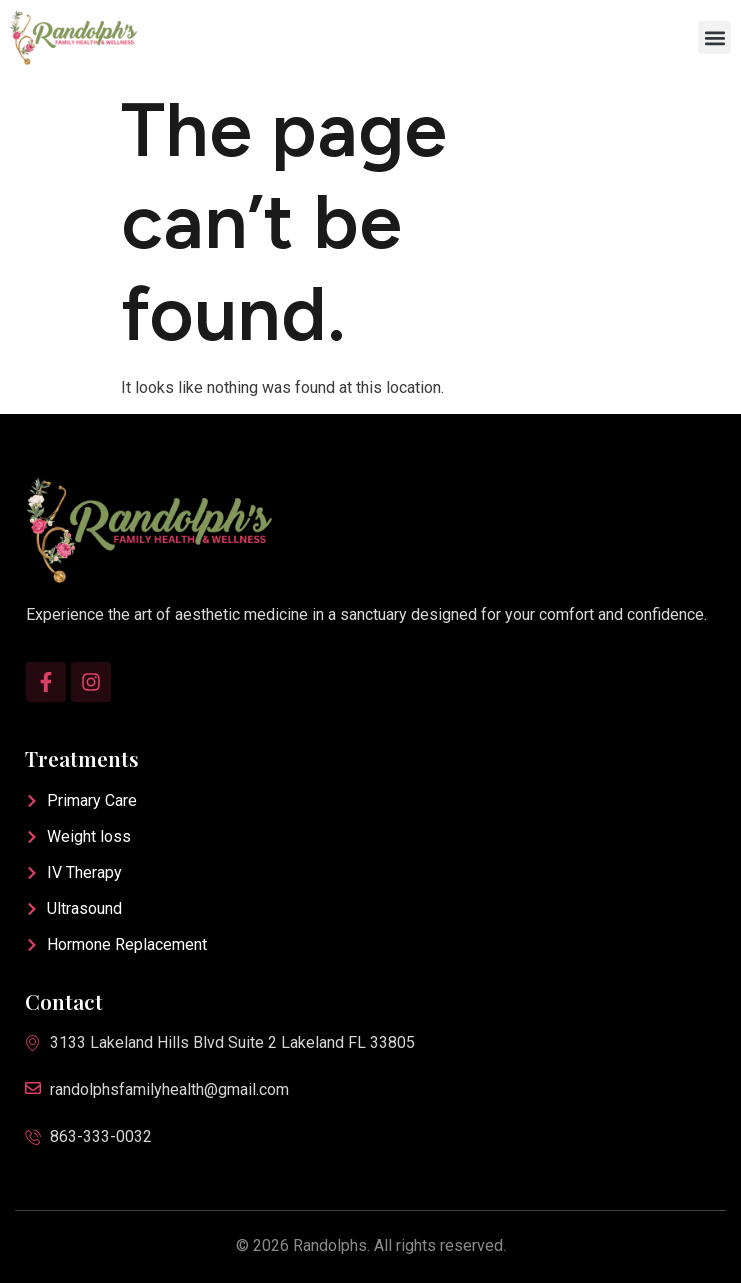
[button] (714, 37)
